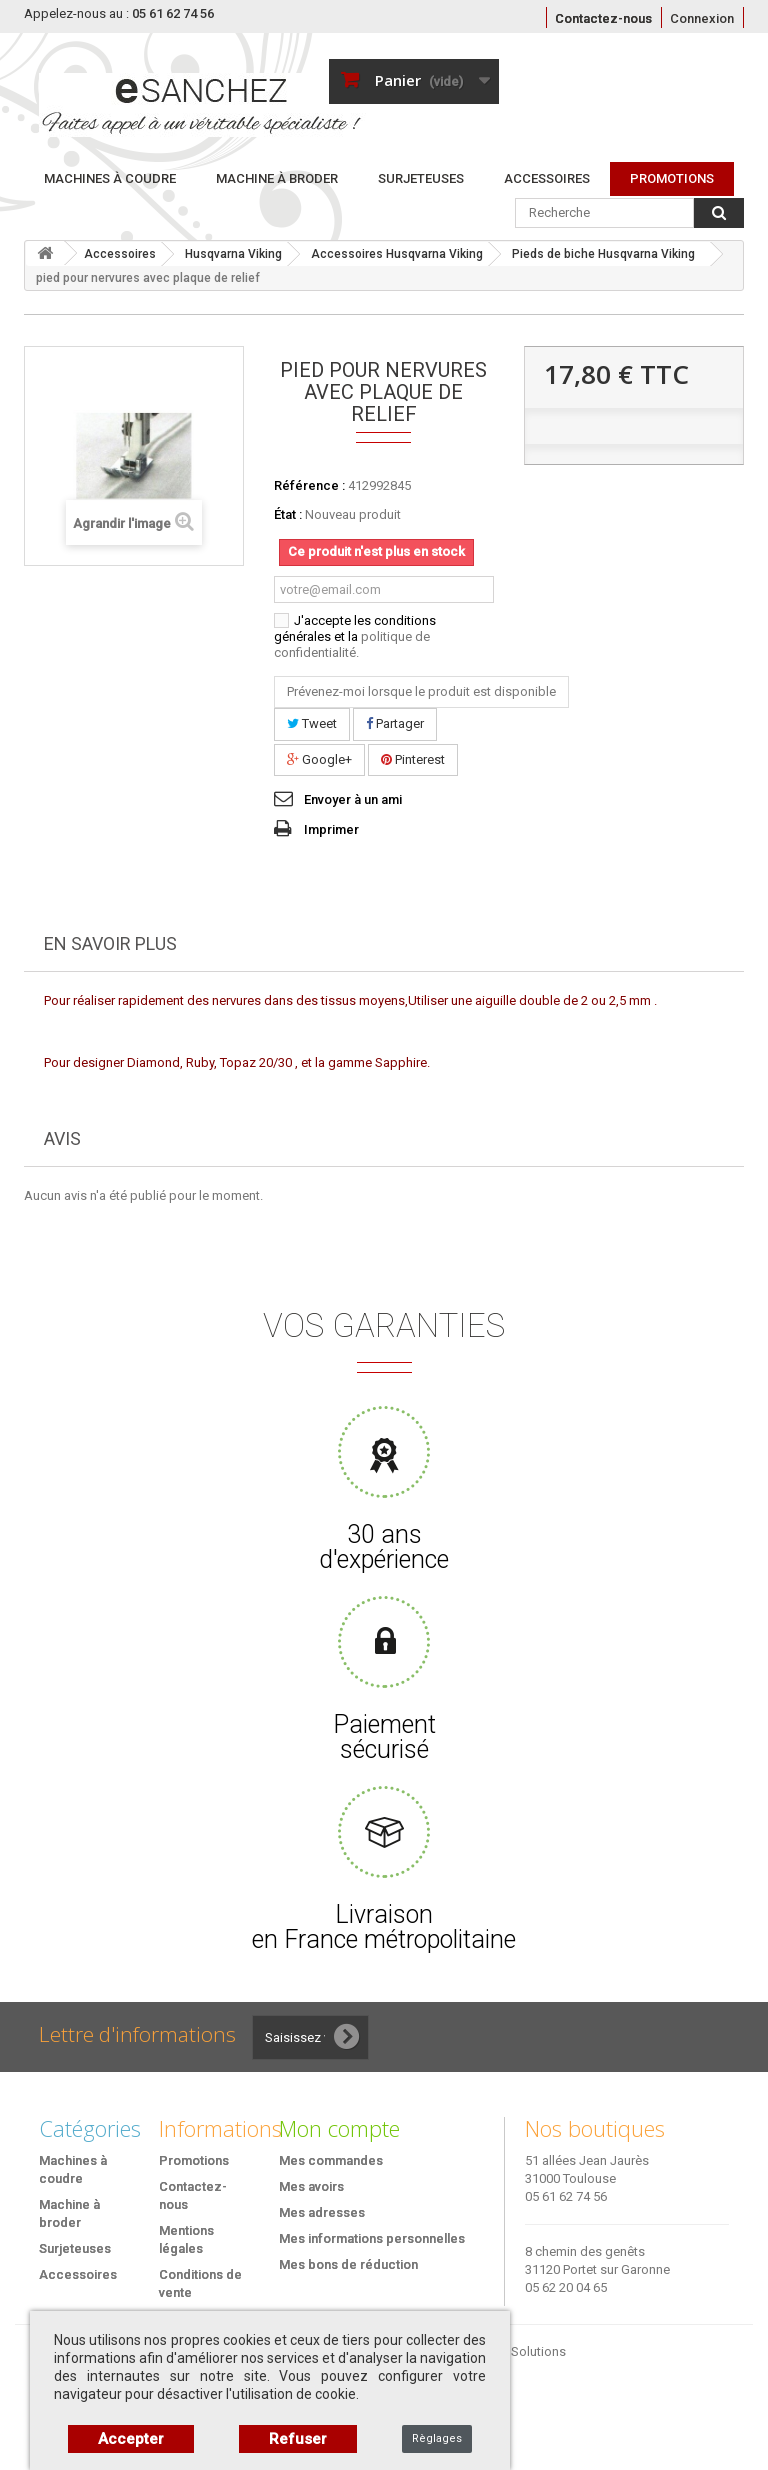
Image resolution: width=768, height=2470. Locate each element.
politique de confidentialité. (352, 644)
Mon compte (339, 2128)
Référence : (309, 485)
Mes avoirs (311, 2186)
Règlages (437, 2438)
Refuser (298, 2439)
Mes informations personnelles (372, 2238)
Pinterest (413, 759)
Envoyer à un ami (353, 799)
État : (288, 514)
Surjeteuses (421, 178)
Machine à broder (277, 178)
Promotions (194, 2160)
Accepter (131, 2439)
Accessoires (547, 178)
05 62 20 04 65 (566, 2287)
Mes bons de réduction (348, 2264)
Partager (395, 723)
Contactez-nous (603, 18)
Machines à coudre (110, 178)
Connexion (702, 18)
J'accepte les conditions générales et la (355, 636)
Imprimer (331, 829)
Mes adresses (322, 2212)
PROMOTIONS (672, 178)
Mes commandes (331, 2160)
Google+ (319, 759)
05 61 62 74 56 (566, 2196)
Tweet (312, 723)
